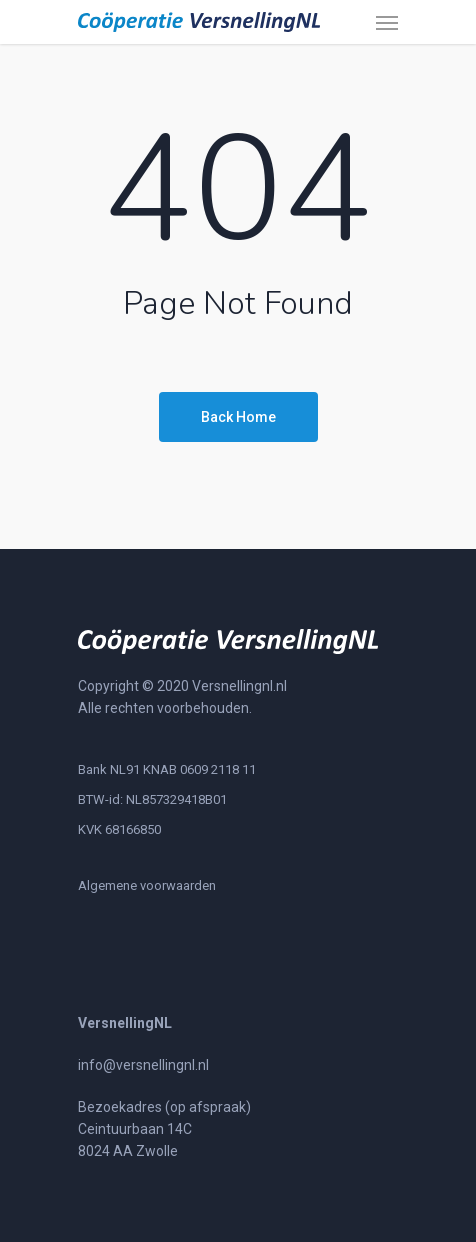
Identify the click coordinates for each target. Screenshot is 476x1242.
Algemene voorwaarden (147, 885)
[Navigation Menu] (387, 22)
